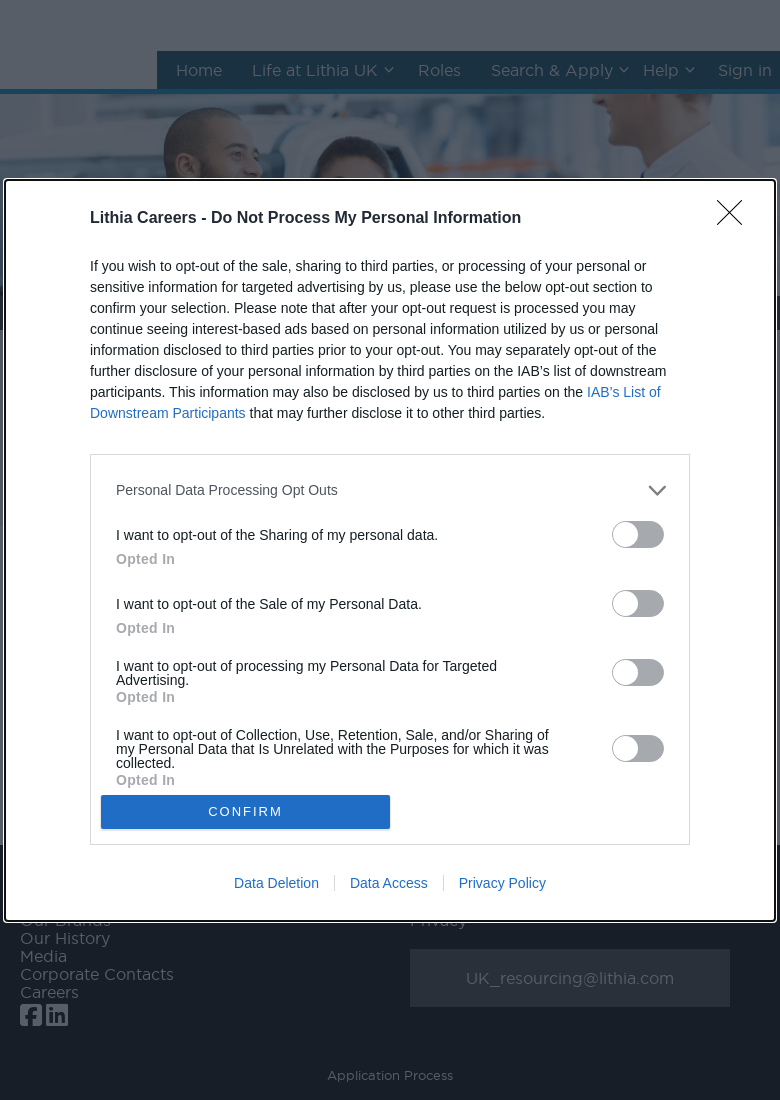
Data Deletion (276, 883)
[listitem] (390, 490)
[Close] (736, 219)
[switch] (638, 534)
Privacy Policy (502, 883)
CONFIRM (245, 811)
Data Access (389, 883)
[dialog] (390, 550)
